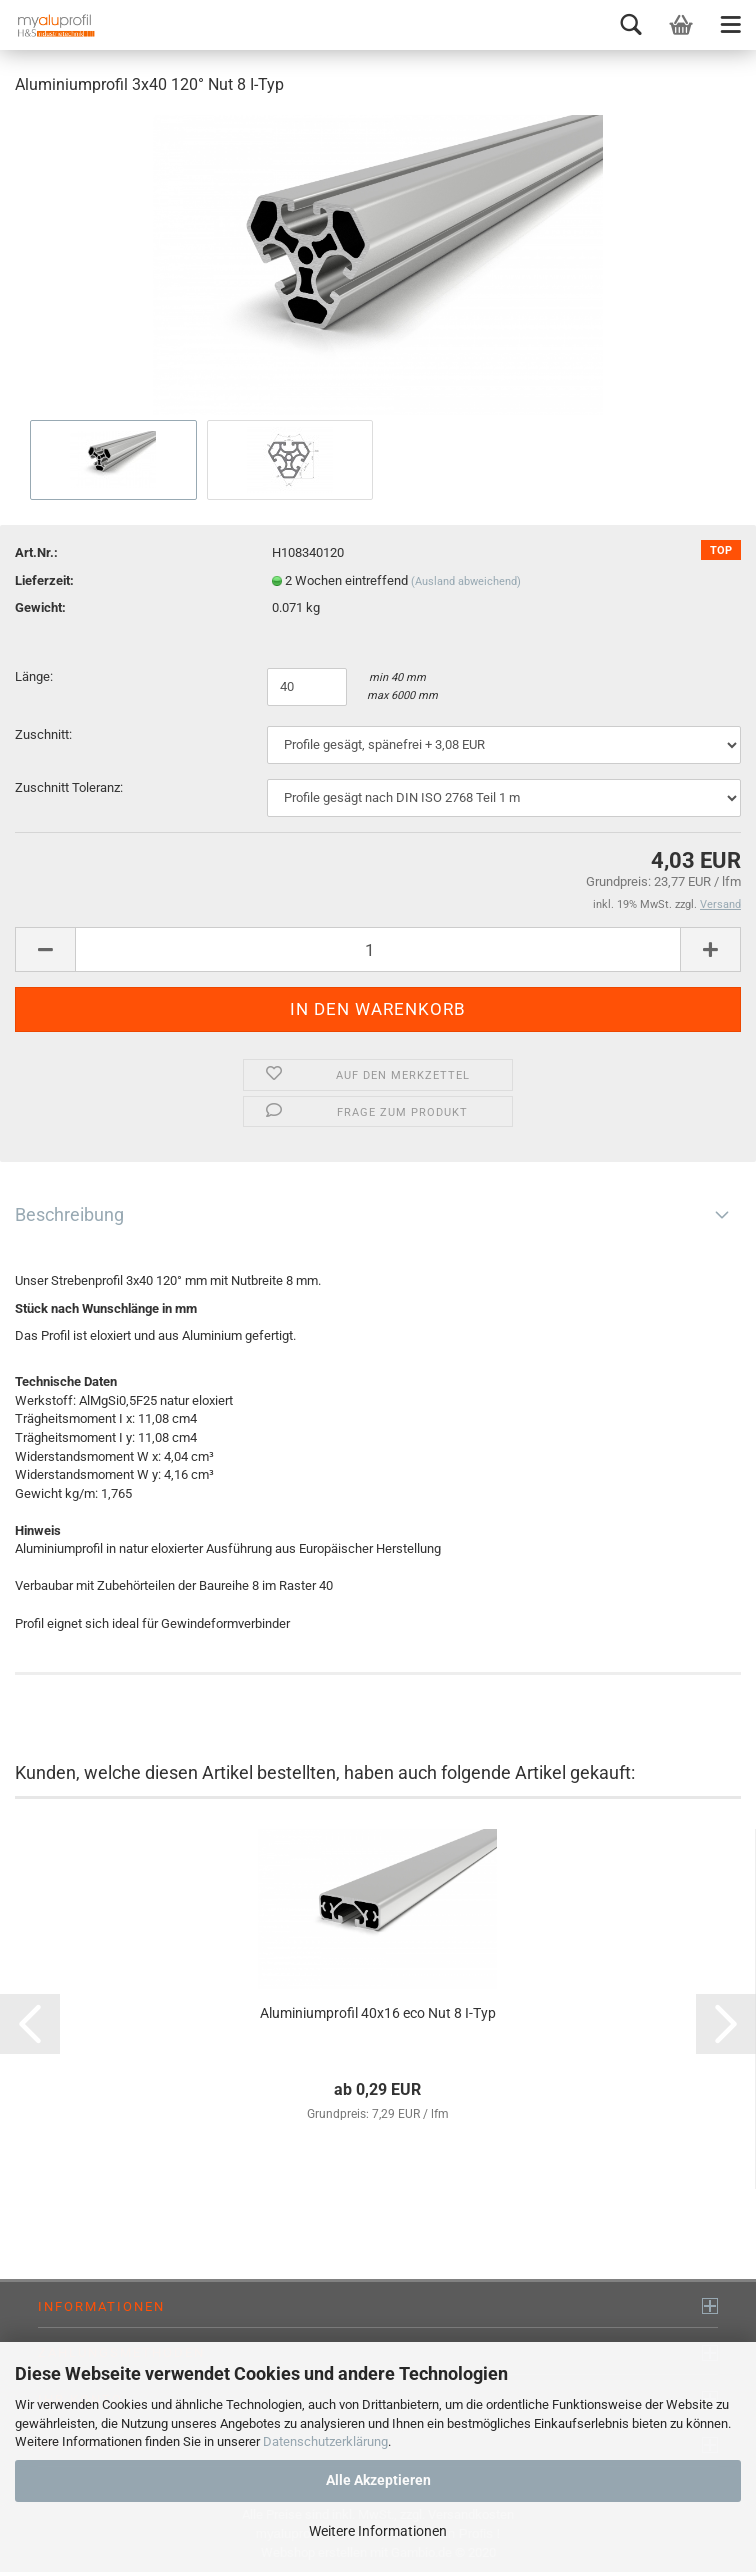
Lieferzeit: (44, 580)
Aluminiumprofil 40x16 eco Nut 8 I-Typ (378, 2013)
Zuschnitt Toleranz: (69, 787)
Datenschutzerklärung (325, 2441)
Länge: (35, 676)
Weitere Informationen (378, 2531)
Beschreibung (69, 1214)
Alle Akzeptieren (378, 2480)
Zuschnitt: (43, 734)
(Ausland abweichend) (466, 581)
